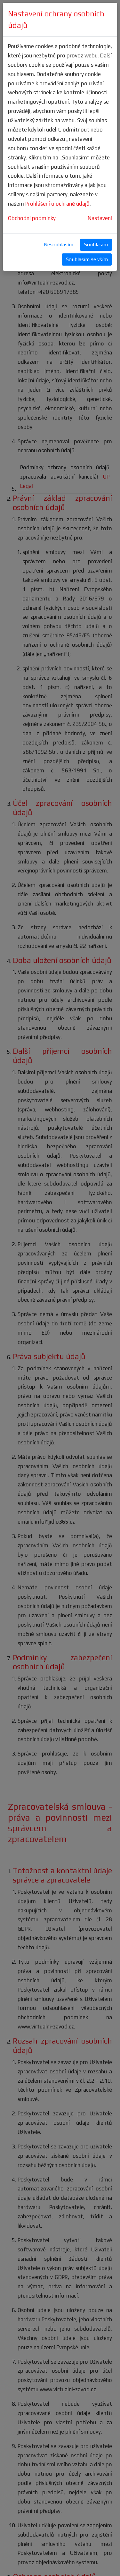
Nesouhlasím (58, 245)
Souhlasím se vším (87, 259)
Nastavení (100, 218)
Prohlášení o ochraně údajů (57, 203)
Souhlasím (96, 245)
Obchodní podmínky (32, 218)
